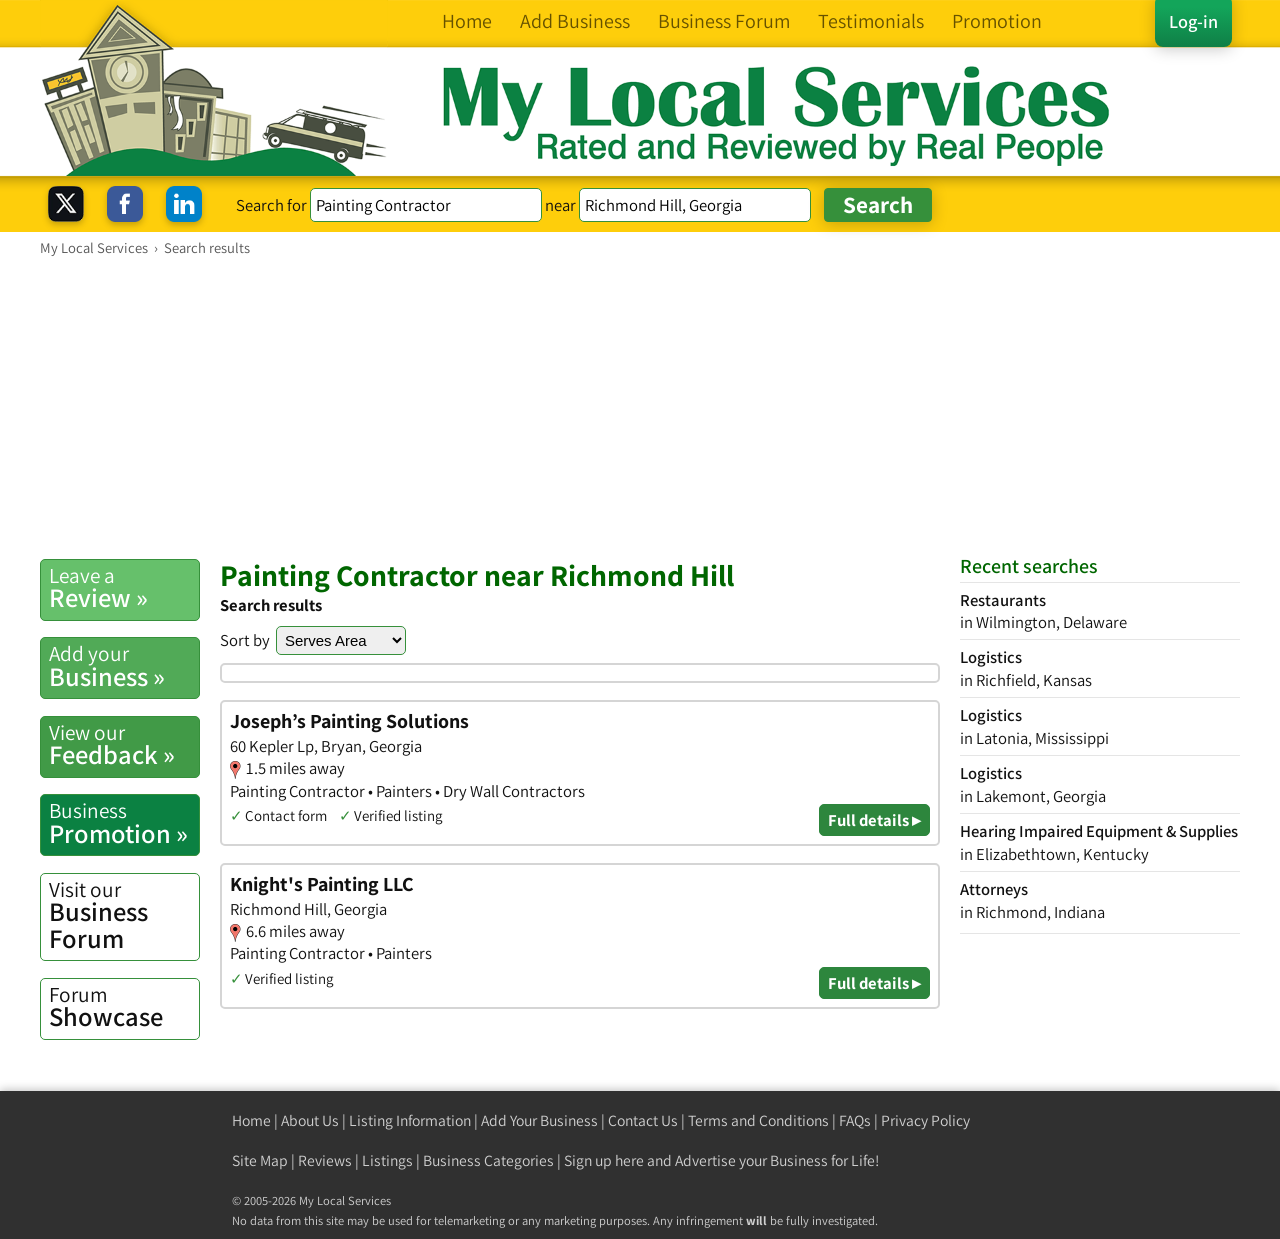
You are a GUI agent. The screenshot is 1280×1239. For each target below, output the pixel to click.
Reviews (325, 1160)
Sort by (245, 640)
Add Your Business (539, 1120)
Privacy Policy (925, 1120)
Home (251, 1120)
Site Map (260, 1160)
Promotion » (124, 823)
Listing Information (410, 1120)
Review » (124, 588)
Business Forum (124, 915)
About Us (310, 1120)
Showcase (124, 1007)
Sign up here (604, 1160)
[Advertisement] (640, 407)
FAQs (855, 1120)
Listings (387, 1160)
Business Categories (488, 1160)
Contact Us (643, 1120)
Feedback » (124, 745)
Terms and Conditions (758, 1120)
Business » (124, 666)
